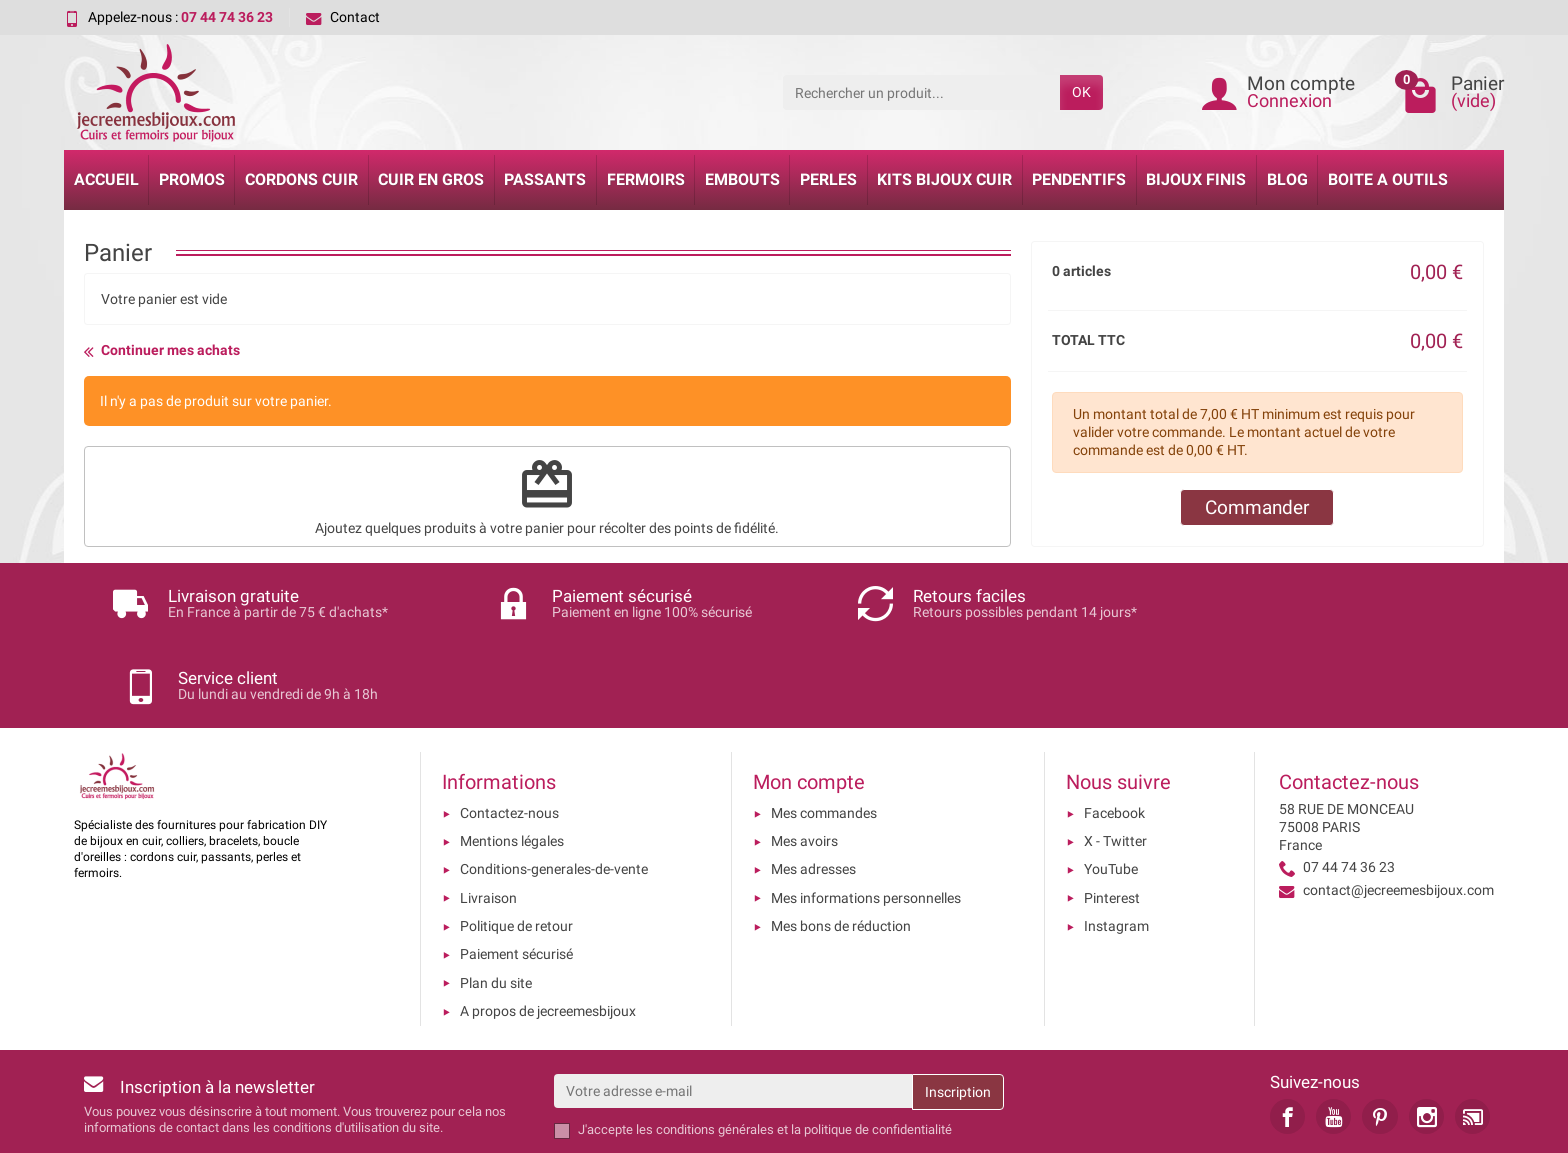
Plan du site (496, 901)
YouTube (1111, 788)
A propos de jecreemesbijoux (548, 929)
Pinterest (1112, 816)
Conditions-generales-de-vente (554, 788)
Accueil (106, 179)
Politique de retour (516, 844)
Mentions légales (512, 759)
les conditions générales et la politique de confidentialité (794, 1048)
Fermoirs (646, 179)
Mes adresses (813, 788)
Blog (1287, 179)
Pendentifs (1079, 179)
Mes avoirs (804, 759)
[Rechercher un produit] (921, 92)
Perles (828, 179)
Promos (192, 179)
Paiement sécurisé (516, 873)
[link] (1287, 1034)
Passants (545, 179)
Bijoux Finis (1196, 179)
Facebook (1114, 731)
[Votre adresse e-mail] (733, 1009)
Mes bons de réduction (841, 844)
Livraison (488, 816)
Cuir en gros (431, 179)
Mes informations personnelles (866, 816)
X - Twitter (1115, 759)
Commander (1257, 507)
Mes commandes (824, 731)
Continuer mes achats (162, 351)
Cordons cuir (301, 179)
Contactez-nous (509, 731)
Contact (343, 17)
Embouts (742, 179)
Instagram (1116, 844)
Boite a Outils (1388, 179)
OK (1081, 92)
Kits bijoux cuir (944, 179)
